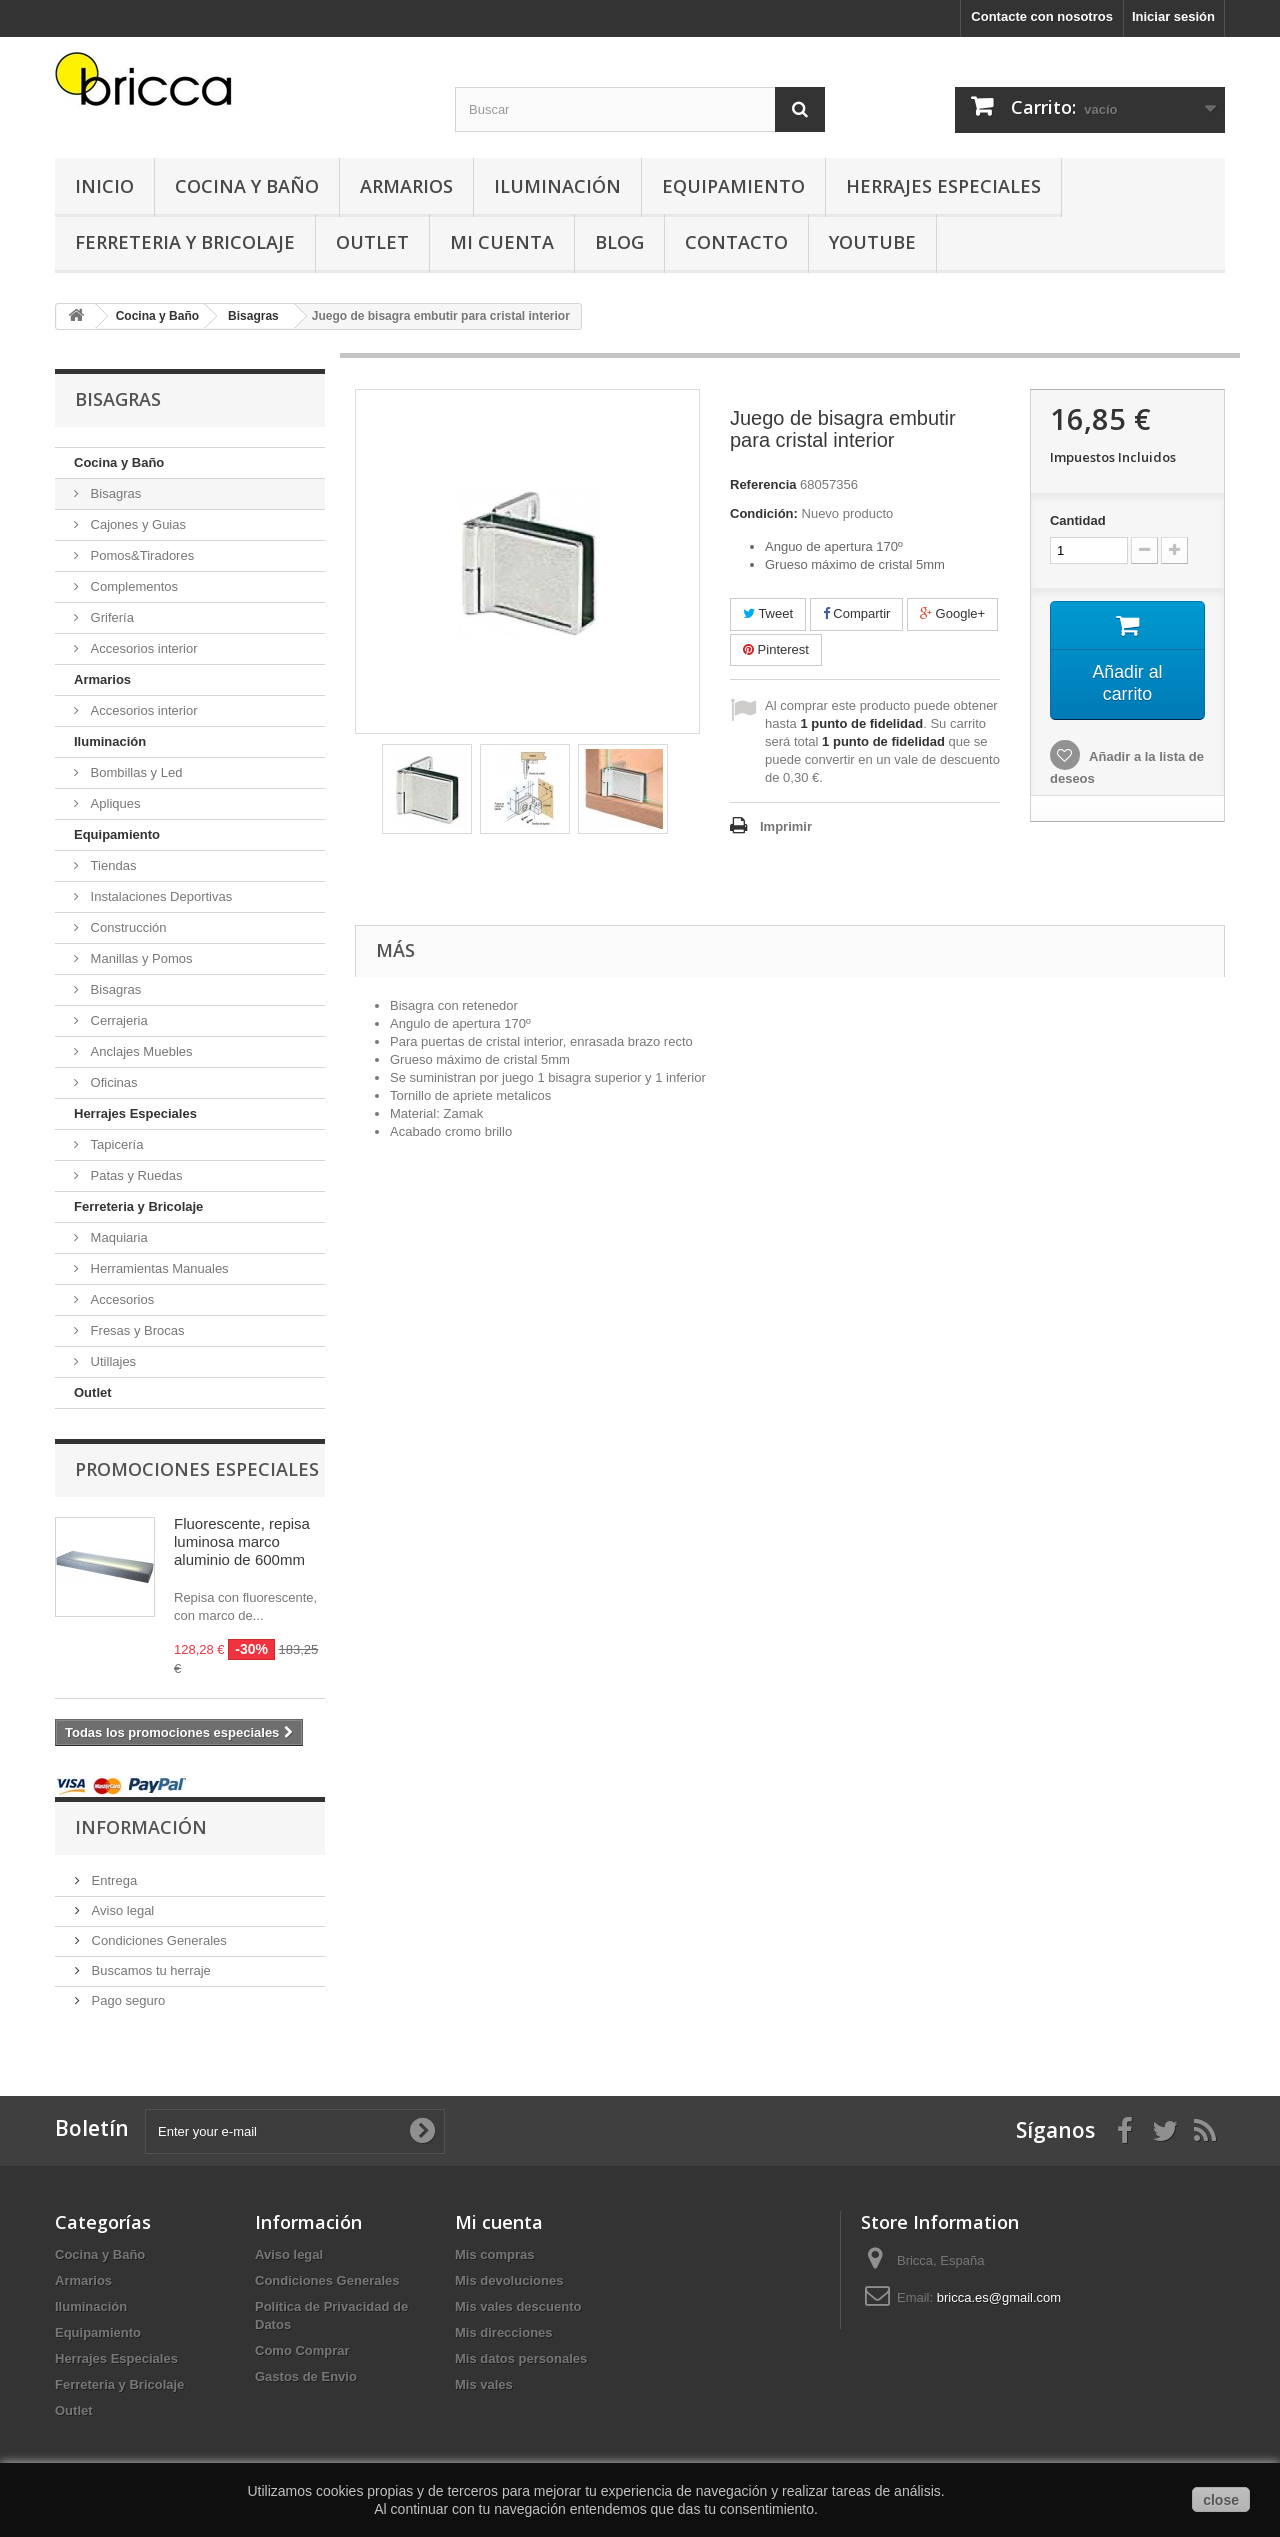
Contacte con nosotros (1042, 16)
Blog (619, 242)
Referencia (763, 484)
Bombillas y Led (134, 772)
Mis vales (484, 2384)
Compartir (857, 613)
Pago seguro (126, 2000)
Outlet (372, 242)
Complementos (132, 586)
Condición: (764, 513)
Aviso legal (121, 1910)
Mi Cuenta (502, 242)
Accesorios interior (142, 648)
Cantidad (1078, 520)
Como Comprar (302, 2350)
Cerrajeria (117, 1020)
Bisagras (114, 493)
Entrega (112, 1880)
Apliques (113, 803)
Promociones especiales (197, 1469)
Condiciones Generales (157, 1940)
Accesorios (120, 1299)
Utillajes (111, 1361)
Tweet (768, 613)
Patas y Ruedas (134, 1175)
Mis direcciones (504, 2332)
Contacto (736, 242)
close (1221, 2500)
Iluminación (557, 186)
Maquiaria (117, 1237)
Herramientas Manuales (158, 1268)
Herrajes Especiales (943, 186)
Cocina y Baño (247, 186)
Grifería (110, 617)
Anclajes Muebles (140, 1051)
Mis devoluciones (509, 2280)
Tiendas (111, 865)
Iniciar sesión (1173, 16)
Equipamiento (733, 186)
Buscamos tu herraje (149, 1970)
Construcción (126, 927)
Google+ (952, 613)
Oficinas (112, 1082)
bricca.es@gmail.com (999, 2297)
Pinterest (776, 649)
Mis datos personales (521, 2358)
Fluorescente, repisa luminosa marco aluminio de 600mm (242, 1541)
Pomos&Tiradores (140, 555)
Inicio (104, 186)
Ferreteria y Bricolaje (185, 242)
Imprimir (786, 826)
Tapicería (115, 1144)
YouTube (872, 242)
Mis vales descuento (518, 2306)
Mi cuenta (499, 2222)
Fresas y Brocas (136, 1330)
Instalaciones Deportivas (159, 896)
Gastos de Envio (306, 2376)
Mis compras (494, 2254)
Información (141, 1827)
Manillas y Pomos (139, 958)
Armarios (406, 186)
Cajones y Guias (136, 524)
